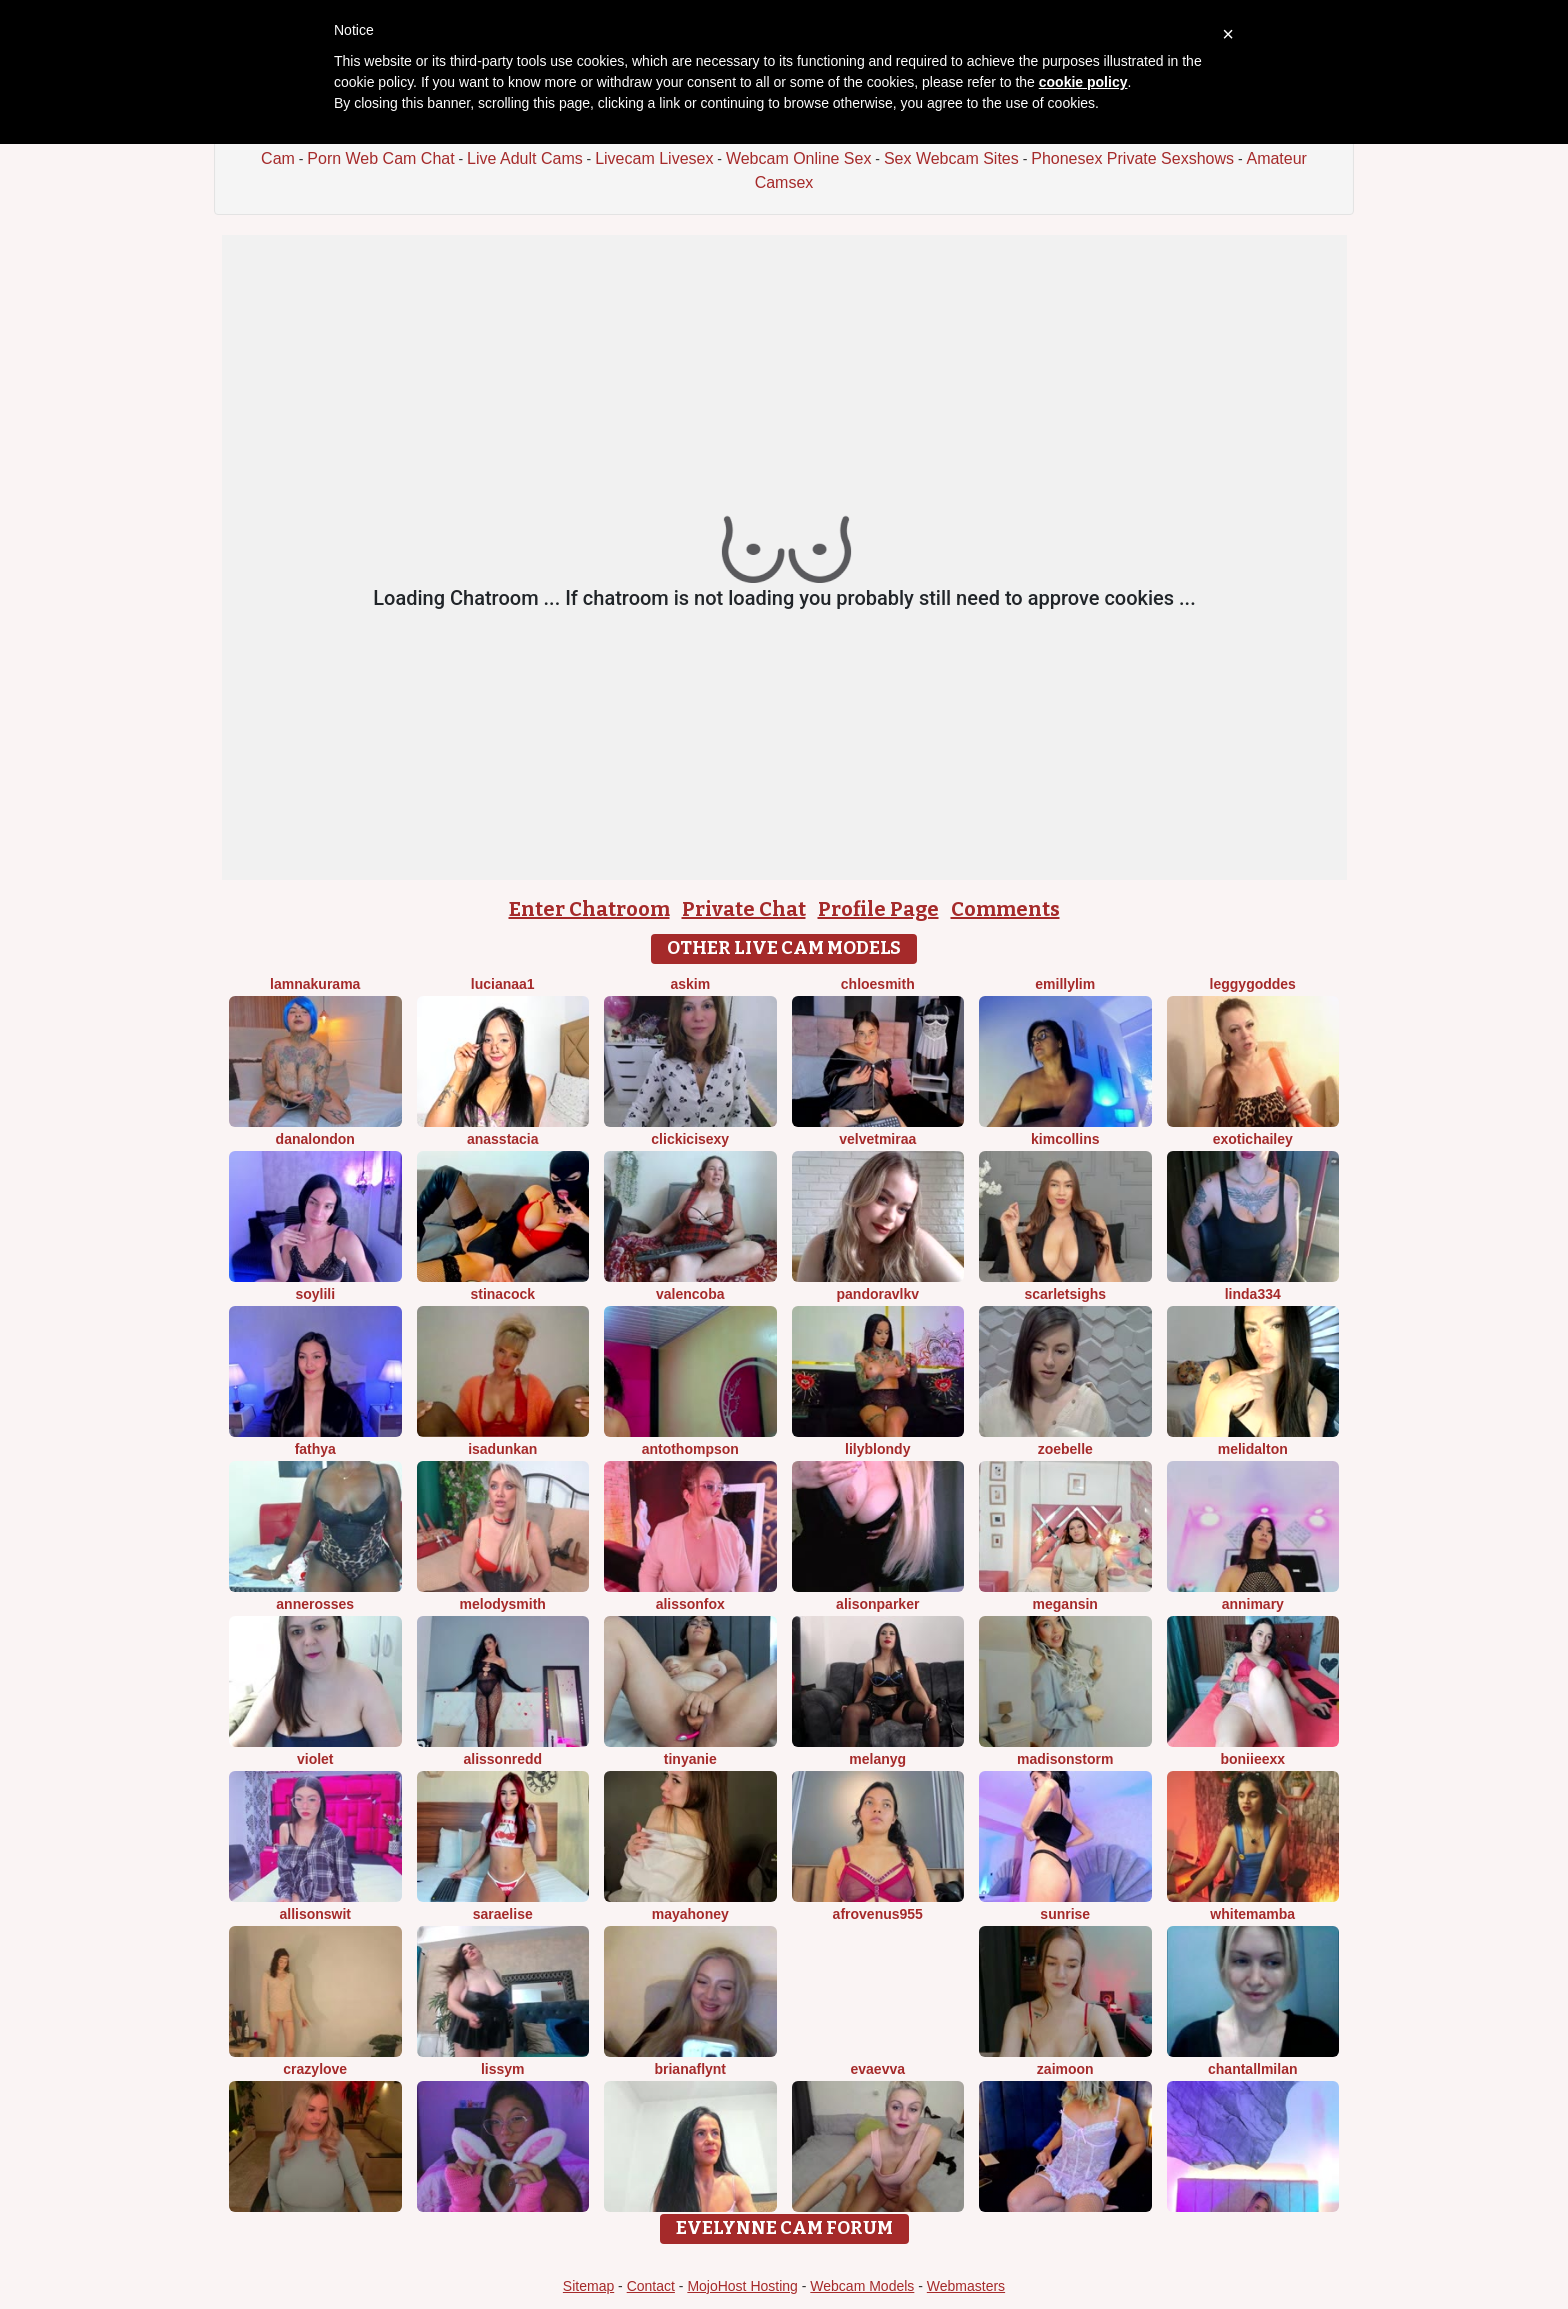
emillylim (1065, 984)
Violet (315, 1759)
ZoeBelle (1065, 1449)
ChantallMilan (1252, 2069)
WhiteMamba (1252, 1914)
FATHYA (315, 1449)
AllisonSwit (315, 1914)
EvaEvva (877, 2069)
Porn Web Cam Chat (380, 158)
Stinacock (502, 1294)
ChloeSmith (878, 984)
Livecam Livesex (654, 158)
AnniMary (1253, 1604)
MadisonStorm (1065, 1759)
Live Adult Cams (525, 158)
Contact (651, 2286)
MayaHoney (690, 1914)
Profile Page (878, 909)
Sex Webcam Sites (951, 158)
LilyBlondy (877, 1449)
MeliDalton (1253, 1449)
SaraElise (503, 1914)
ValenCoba (690, 1294)
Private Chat (744, 909)
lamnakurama (315, 984)
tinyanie (690, 1759)
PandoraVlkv (878, 1294)
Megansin (1065, 1604)
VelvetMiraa (877, 1139)
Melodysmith (503, 1604)
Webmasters (966, 2286)
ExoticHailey (1253, 1139)
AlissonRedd (502, 1759)
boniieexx (1252, 1759)
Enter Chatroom (589, 909)
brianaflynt (690, 2069)
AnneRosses (315, 1604)
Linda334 (1253, 1294)
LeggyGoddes (1253, 984)
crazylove (315, 2069)
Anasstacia (503, 1139)
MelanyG (877, 1759)
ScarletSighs (1065, 1294)
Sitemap (588, 2286)
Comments (1005, 909)
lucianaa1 (503, 984)
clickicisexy (690, 1139)
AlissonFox (690, 1604)
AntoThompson (690, 1449)
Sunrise (1065, 1914)
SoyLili (315, 1294)
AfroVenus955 (878, 1914)
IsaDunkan (502, 1449)
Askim (690, 984)
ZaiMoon (1065, 2069)
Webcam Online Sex (799, 158)
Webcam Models (862, 2286)
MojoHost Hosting (742, 2286)
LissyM (503, 2069)
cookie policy (1083, 82)
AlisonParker (877, 1604)
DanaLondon (315, 1139)
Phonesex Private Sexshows (1132, 158)
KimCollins (1065, 1139)
